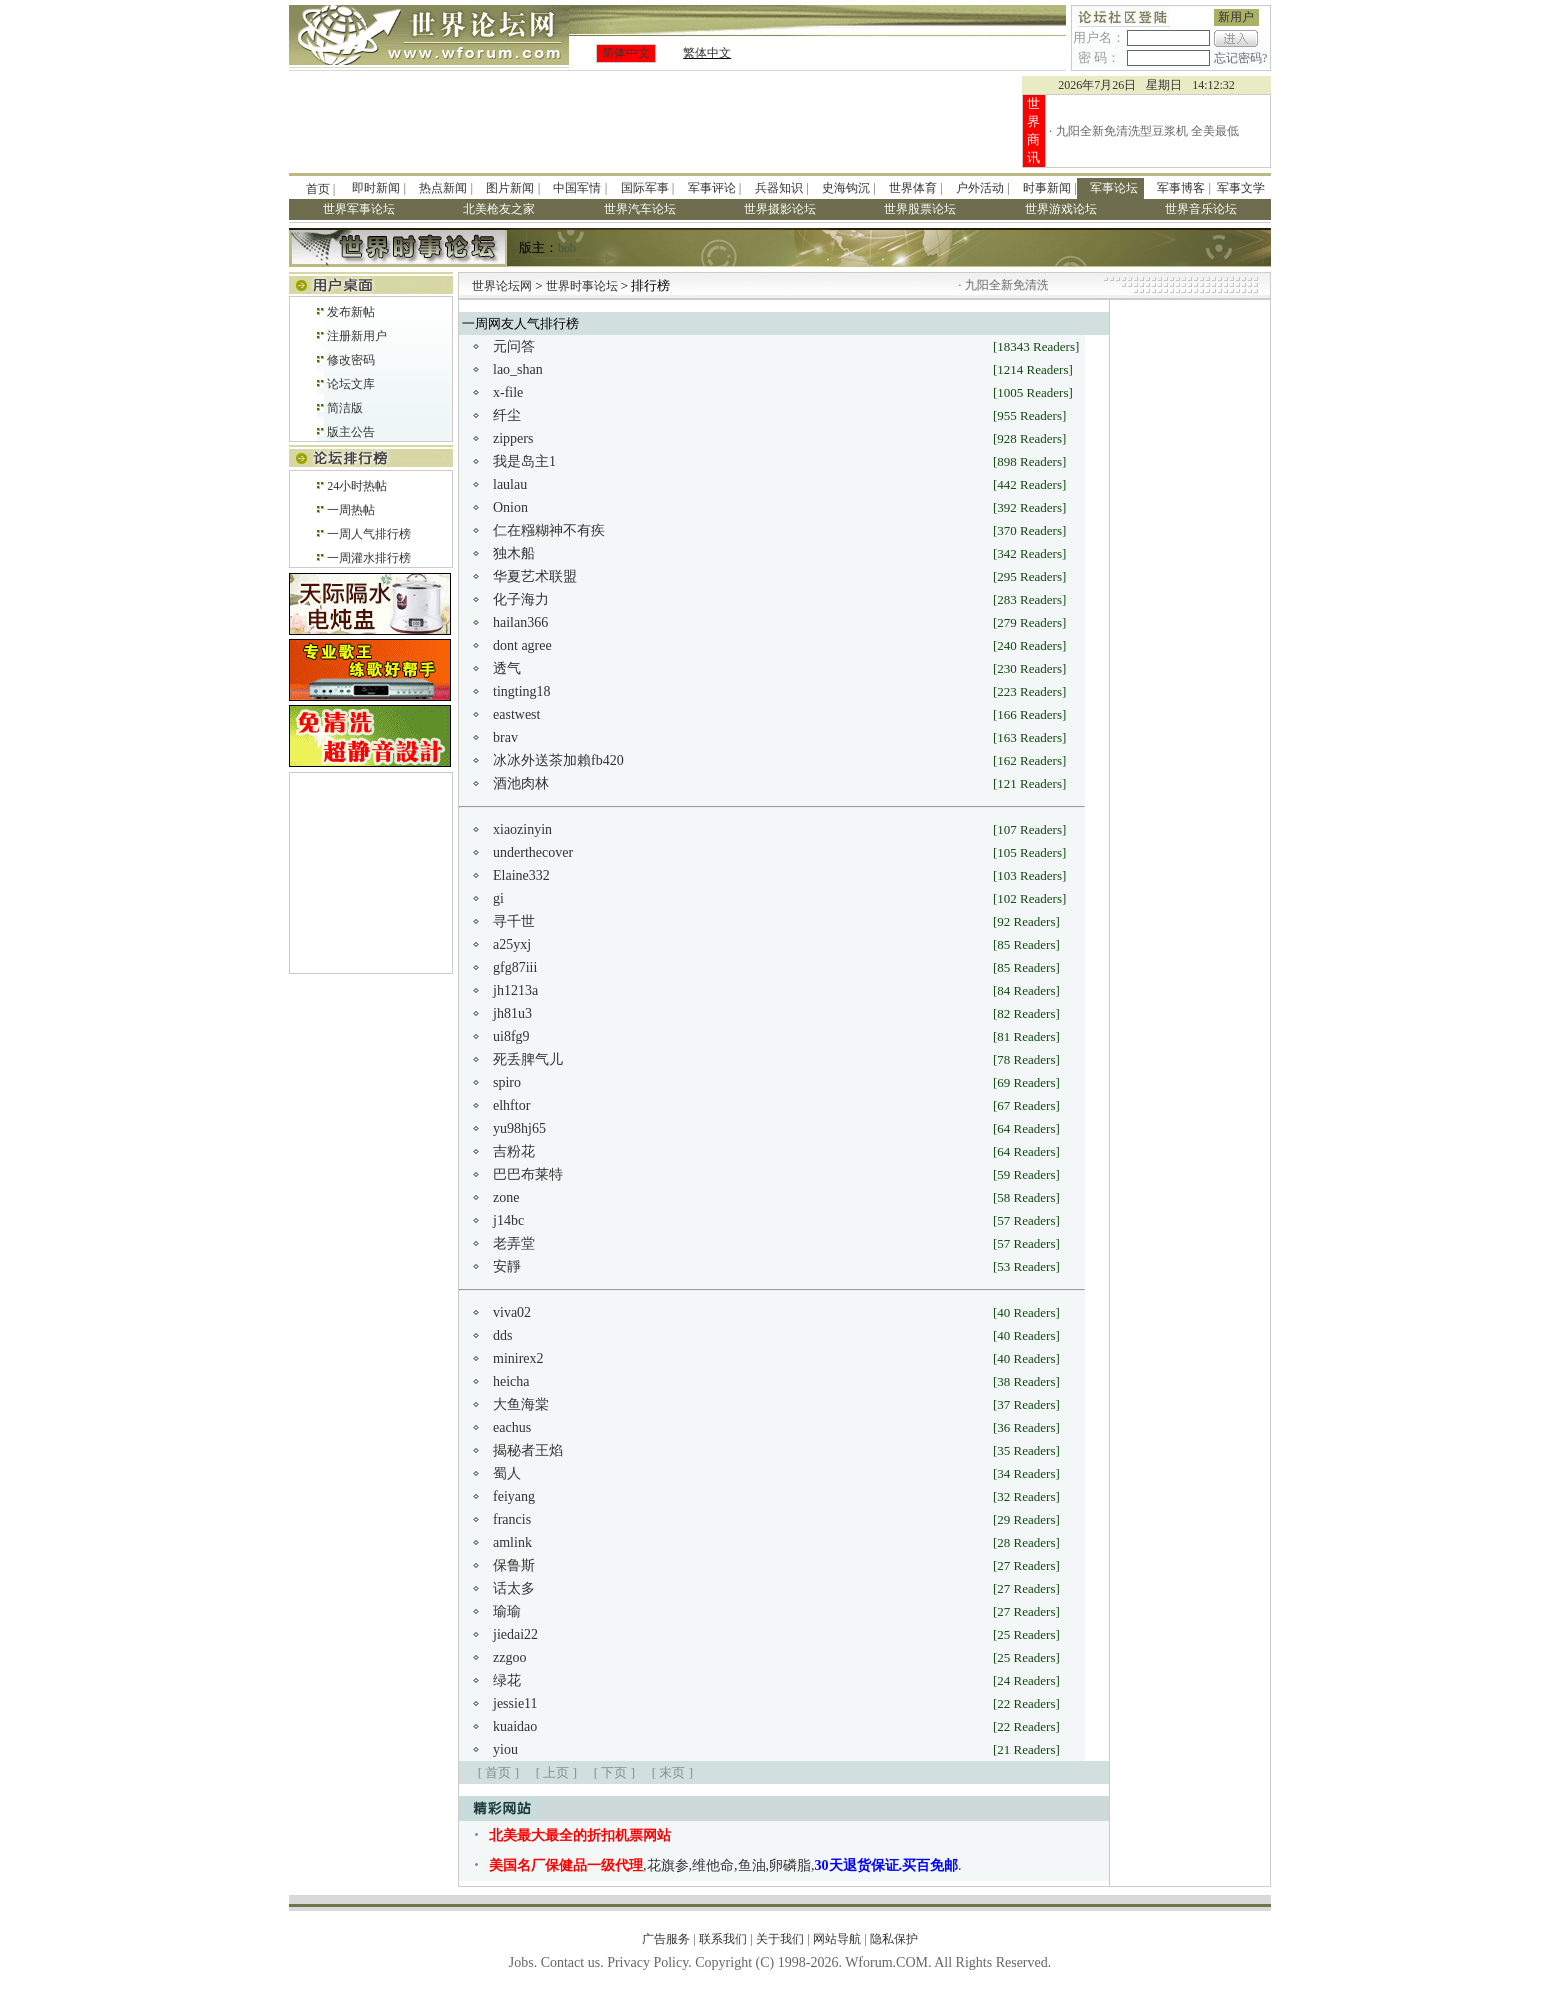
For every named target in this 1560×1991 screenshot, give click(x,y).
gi (498, 898)
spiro (507, 1082)
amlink (512, 1542)
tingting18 (522, 691)
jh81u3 (512, 1013)
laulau (510, 484)
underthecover (533, 852)
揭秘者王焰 (528, 1450)
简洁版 (345, 408)
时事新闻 (1047, 188)
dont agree (522, 645)
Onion (510, 507)
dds (502, 1335)
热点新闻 (443, 188)
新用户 (1236, 17)
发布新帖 (351, 312)
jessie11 (515, 1703)
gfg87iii (515, 967)
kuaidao (515, 1726)
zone (506, 1197)
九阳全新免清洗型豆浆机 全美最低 (1147, 131)
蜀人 (507, 1473)
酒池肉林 (521, 783)
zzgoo (509, 1657)
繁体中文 (707, 53)
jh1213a (515, 990)
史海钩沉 (846, 188)
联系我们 (723, 1939)
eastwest (516, 714)
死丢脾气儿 (528, 1059)
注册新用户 (357, 336)
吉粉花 (514, 1151)
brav (505, 737)
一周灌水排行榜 (369, 558)
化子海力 (521, 599)
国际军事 (645, 188)
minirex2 (518, 1358)
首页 (318, 189)
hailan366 (520, 622)
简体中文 (626, 53)
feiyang (514, 1496)
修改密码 (351, 360)
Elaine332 (521, 875)
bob (567, 248)
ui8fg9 (511, 1036)
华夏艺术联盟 (535, 576)
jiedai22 (515, 1634)
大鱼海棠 (521, 1404)
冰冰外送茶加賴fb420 (558, 760)
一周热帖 (351, 510)
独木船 (514, 553)
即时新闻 (376, 188)
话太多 (514, 1588)
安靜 (507, 1266)
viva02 (512, 1312)
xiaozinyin (522, 829)
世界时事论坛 (583, 286)
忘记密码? (1240, 58)
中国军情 (577, 188)
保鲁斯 (514, 1565)
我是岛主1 (524, 461)
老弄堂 (514, 1243)
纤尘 (507, 415)
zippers (513, 438)
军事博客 (1181, 188)
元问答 (514, 346)
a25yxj (512, 944)
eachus (512, 1427)
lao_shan (518, 369)
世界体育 (913, 188)
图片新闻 (510, 188)
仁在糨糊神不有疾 (549, 530)
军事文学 (1241, 188)
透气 (507, 668)
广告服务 (666, 1939)
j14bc (508, 1220)
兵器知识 (779, 188)
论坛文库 (351, 384)
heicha (511, 1381)
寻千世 (514, 921)
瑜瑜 (507, 1611)
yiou (505, 1749)
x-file (508, 392)
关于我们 (780, 1939)
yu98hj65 (519, 1128)
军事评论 (712, 188)
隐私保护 (894, 1939)
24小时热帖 (357, 486)
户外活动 (980, 188)
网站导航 (837, 1939)
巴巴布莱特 (528, 1174)
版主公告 (351, 432)
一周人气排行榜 (369, 534)
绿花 (507, 1680)
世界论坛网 (502, 286)
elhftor (511, 1105)
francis (512, 1519)
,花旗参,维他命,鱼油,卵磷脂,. (725, 1865)
